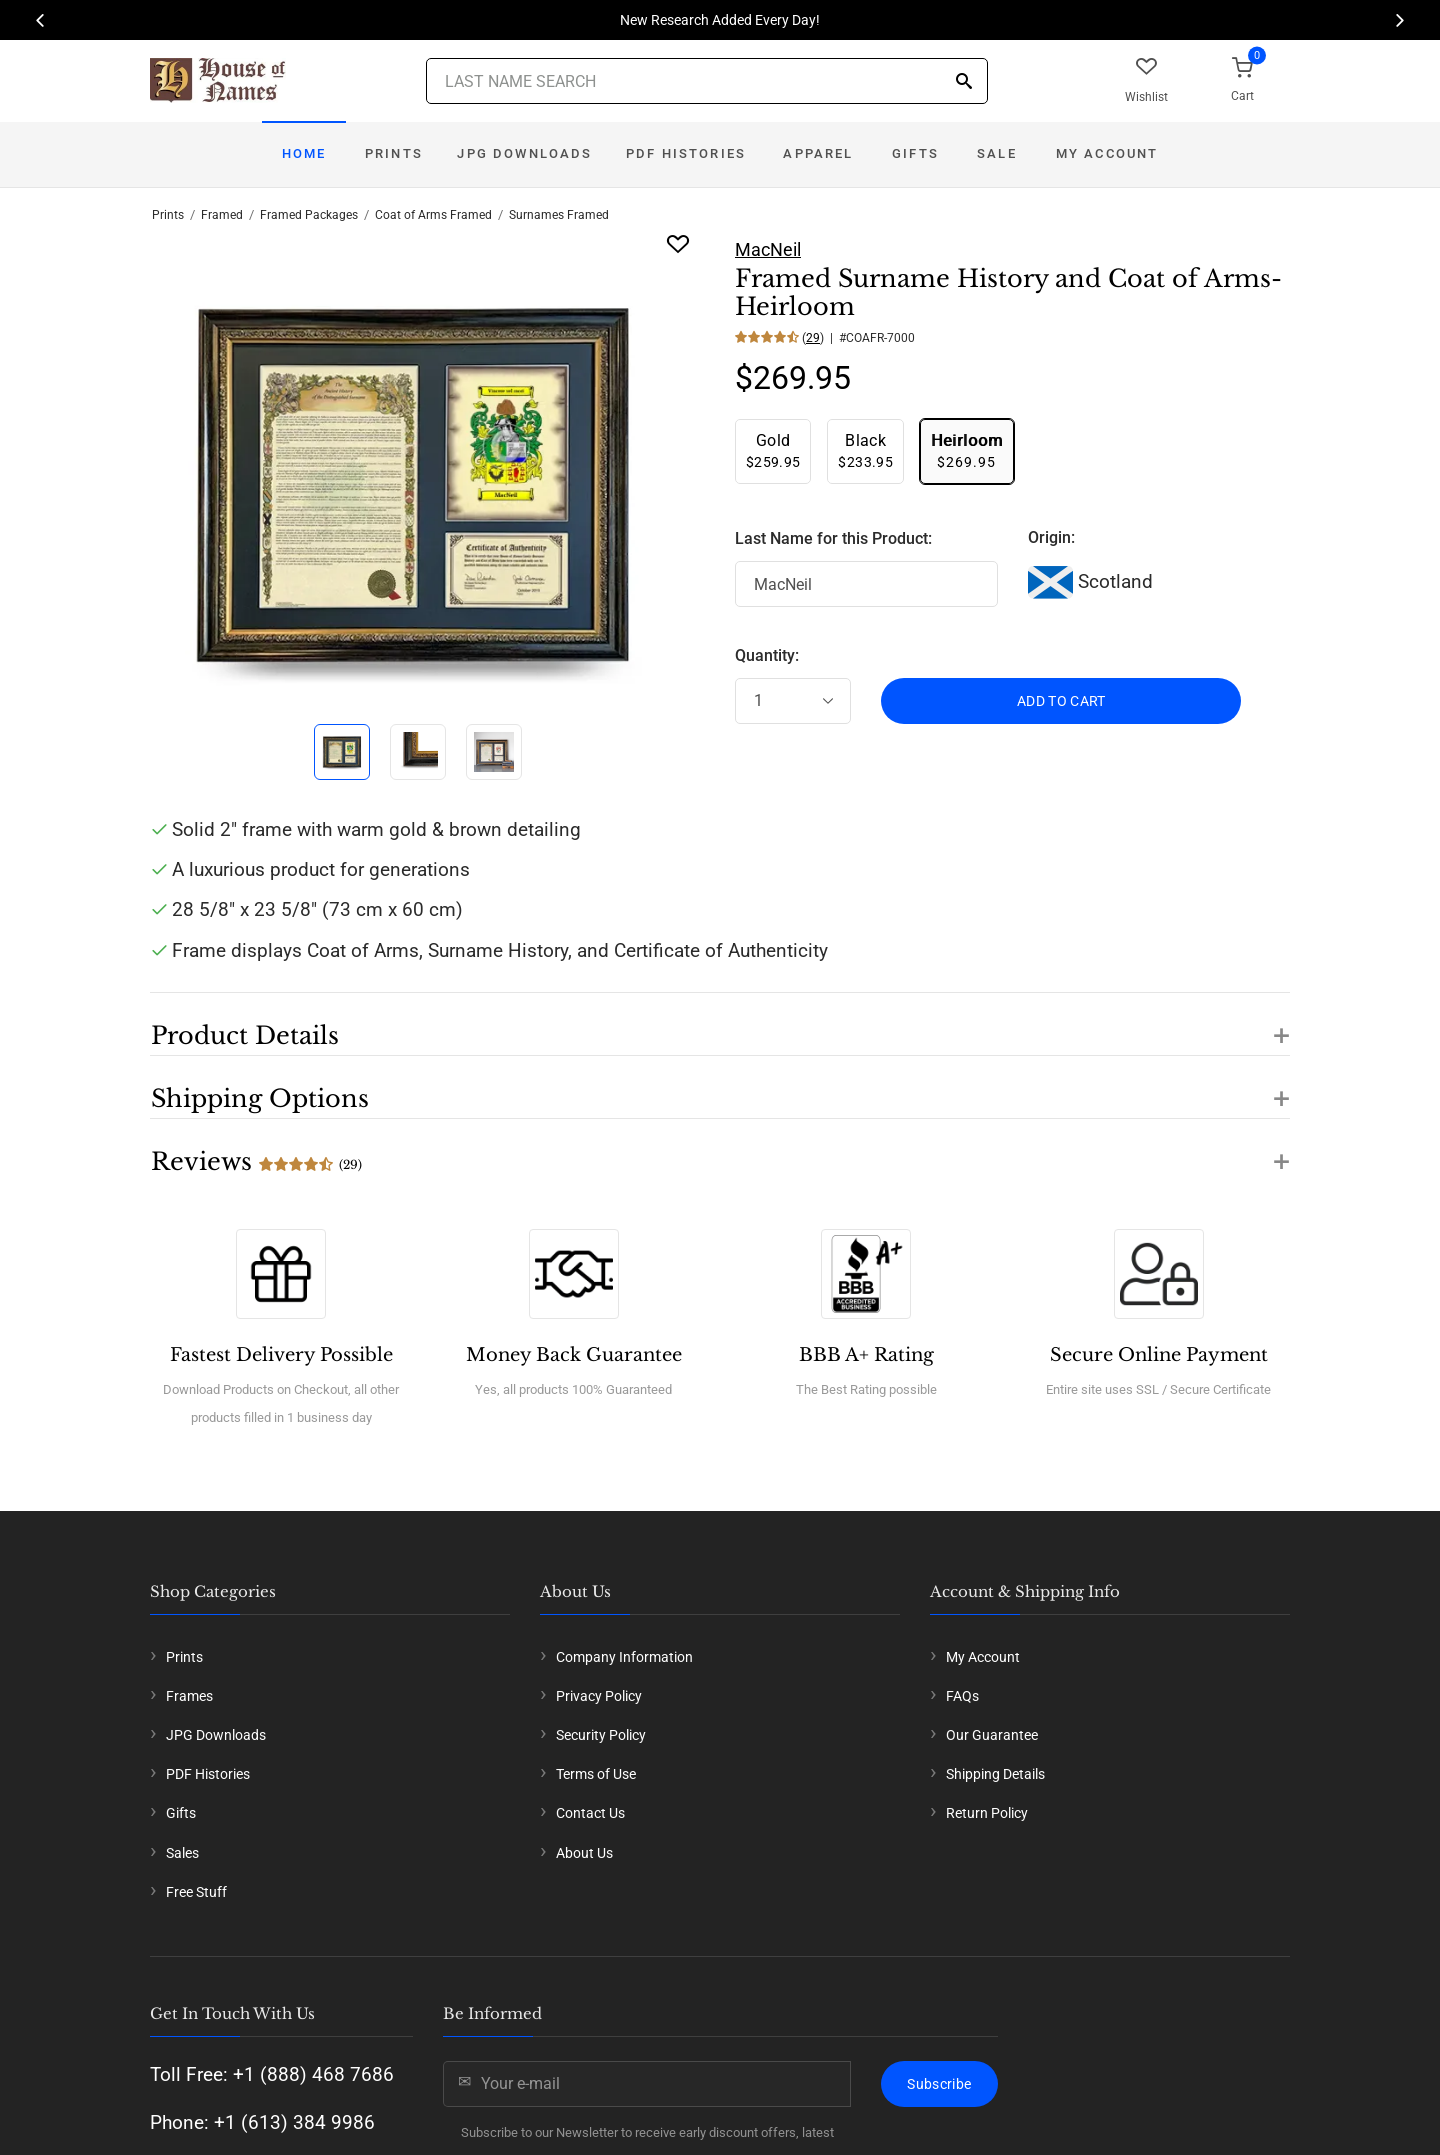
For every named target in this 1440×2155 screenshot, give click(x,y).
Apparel (818, 153)
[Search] (964, 82)
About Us (584, 1853)
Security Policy (601, 1735)
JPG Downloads (524, 153)
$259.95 (773, 450)
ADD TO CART (1061, 701)
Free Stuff (196, 1892)
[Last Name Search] (707, 81)
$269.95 (967, 450)
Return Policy (987, 1813)
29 (813, 338)
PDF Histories (686, 153)
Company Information (624, 1657)
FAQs (962, 1696)
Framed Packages (309, 215)
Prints (394, 153)
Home (304, 153)
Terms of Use (596, 1774)
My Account (1107, 153)
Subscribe (939, 2084)
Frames (189, 1696)
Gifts (915, 153)
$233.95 (865, 450)
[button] (720, 1024)
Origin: (1051, 537)
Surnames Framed (559, 215)
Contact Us (590, 1813)
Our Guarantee (992, 1735)
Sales (182, 1853)
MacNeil (768, 249)
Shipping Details (995, 1774)
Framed (222, 215)
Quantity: (767, 655)
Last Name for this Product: (833, 538)
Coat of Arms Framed (433, 215)
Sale (997, 153)
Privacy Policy (599, 1696)
